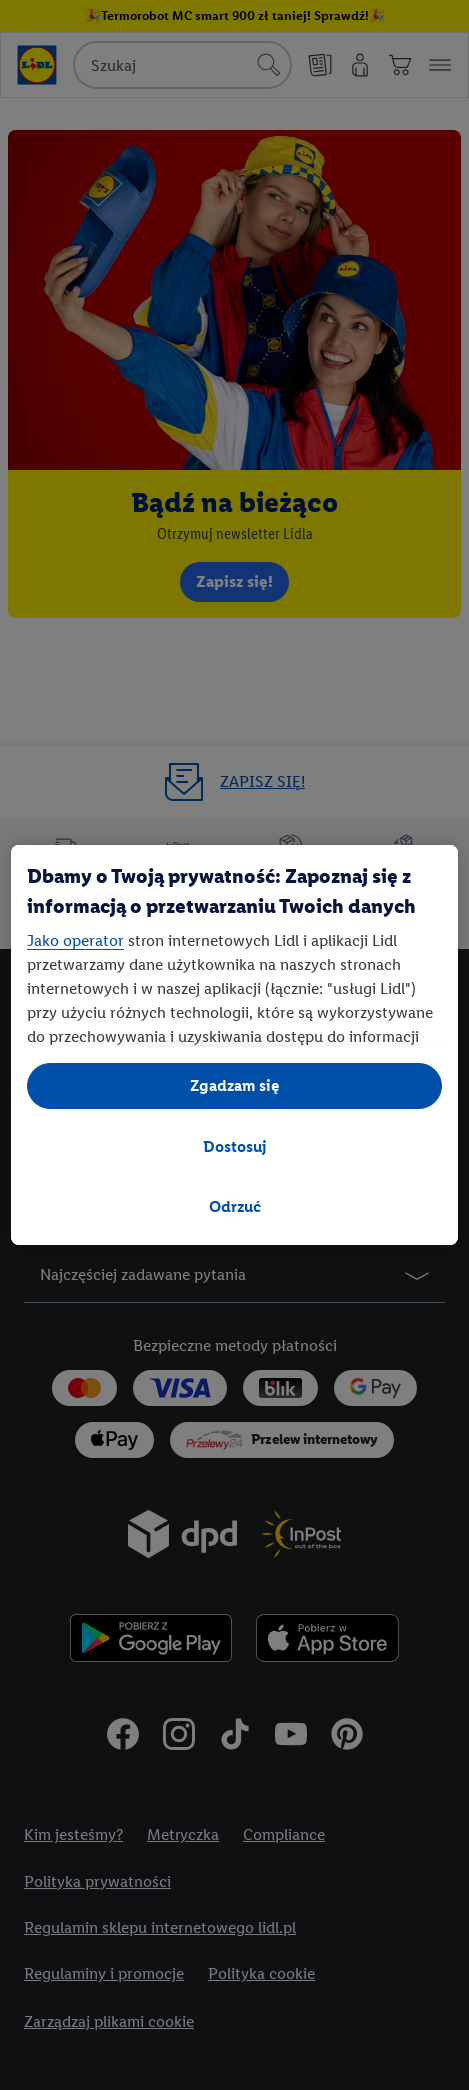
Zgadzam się (235, 1085)
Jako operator (75, 940)
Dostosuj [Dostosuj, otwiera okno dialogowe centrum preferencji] (235, 1146)
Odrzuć (235, 1206)
